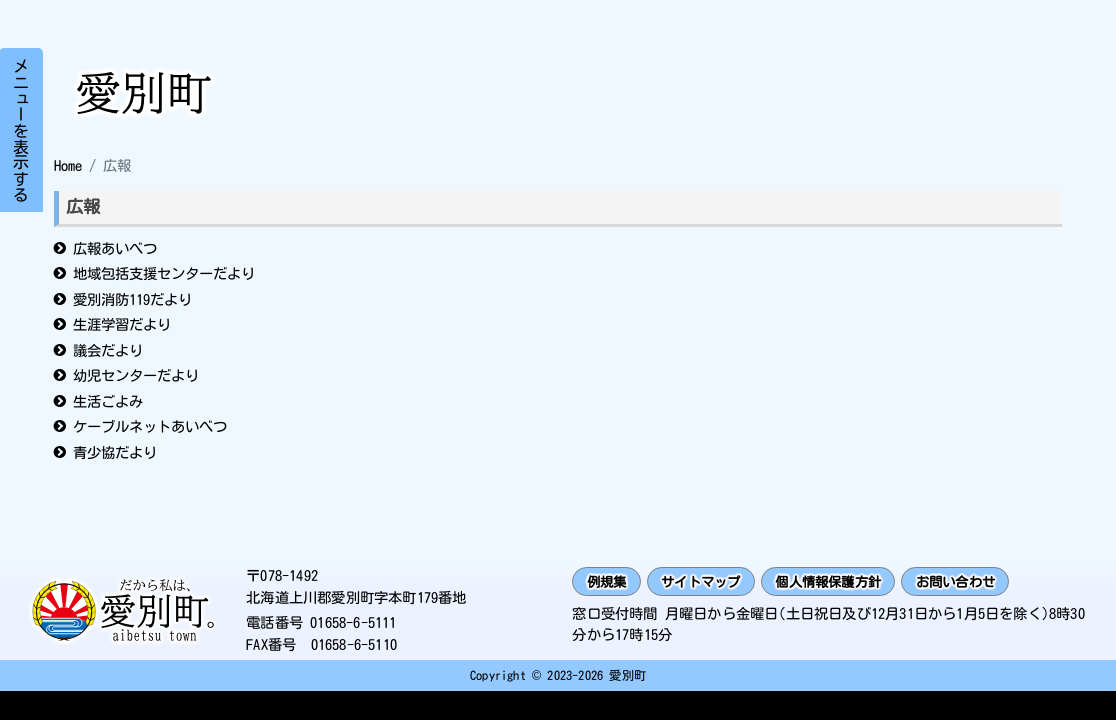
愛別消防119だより (132, 299)
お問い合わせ (982, 582)
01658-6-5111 (353, 624)
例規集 (609, 582)
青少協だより (115, 452)
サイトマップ (709, 582)
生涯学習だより (122, 324)
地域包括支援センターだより (164, 273)
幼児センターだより (136, 375)
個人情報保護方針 (847, 582)
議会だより (108, 350)
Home (68, 165)
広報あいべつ (115, 248)
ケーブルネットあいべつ (150, 426)
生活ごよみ (108, 401)
